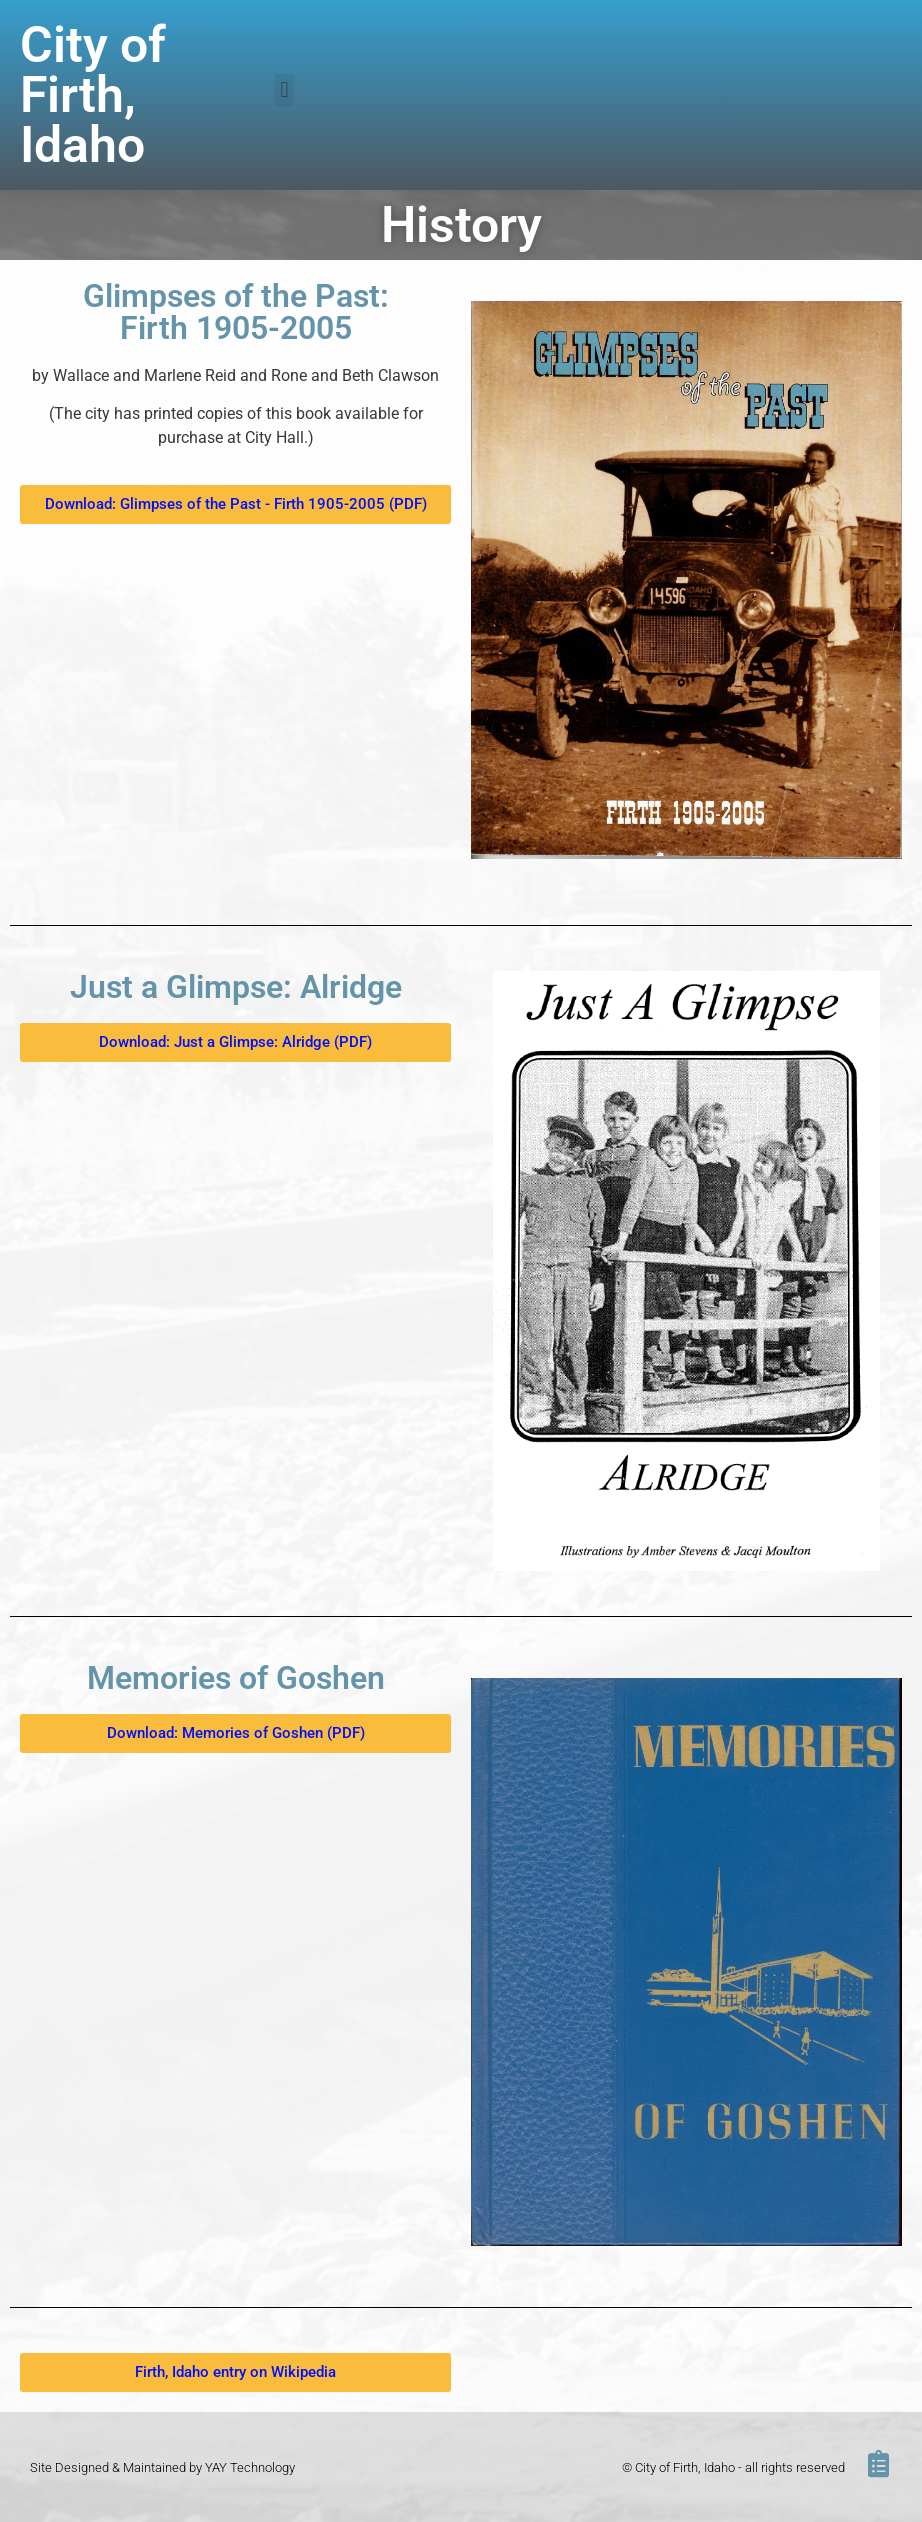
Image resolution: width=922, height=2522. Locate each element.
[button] (284, 90)
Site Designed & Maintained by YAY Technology (162, 2467)
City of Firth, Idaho (93, 95)
